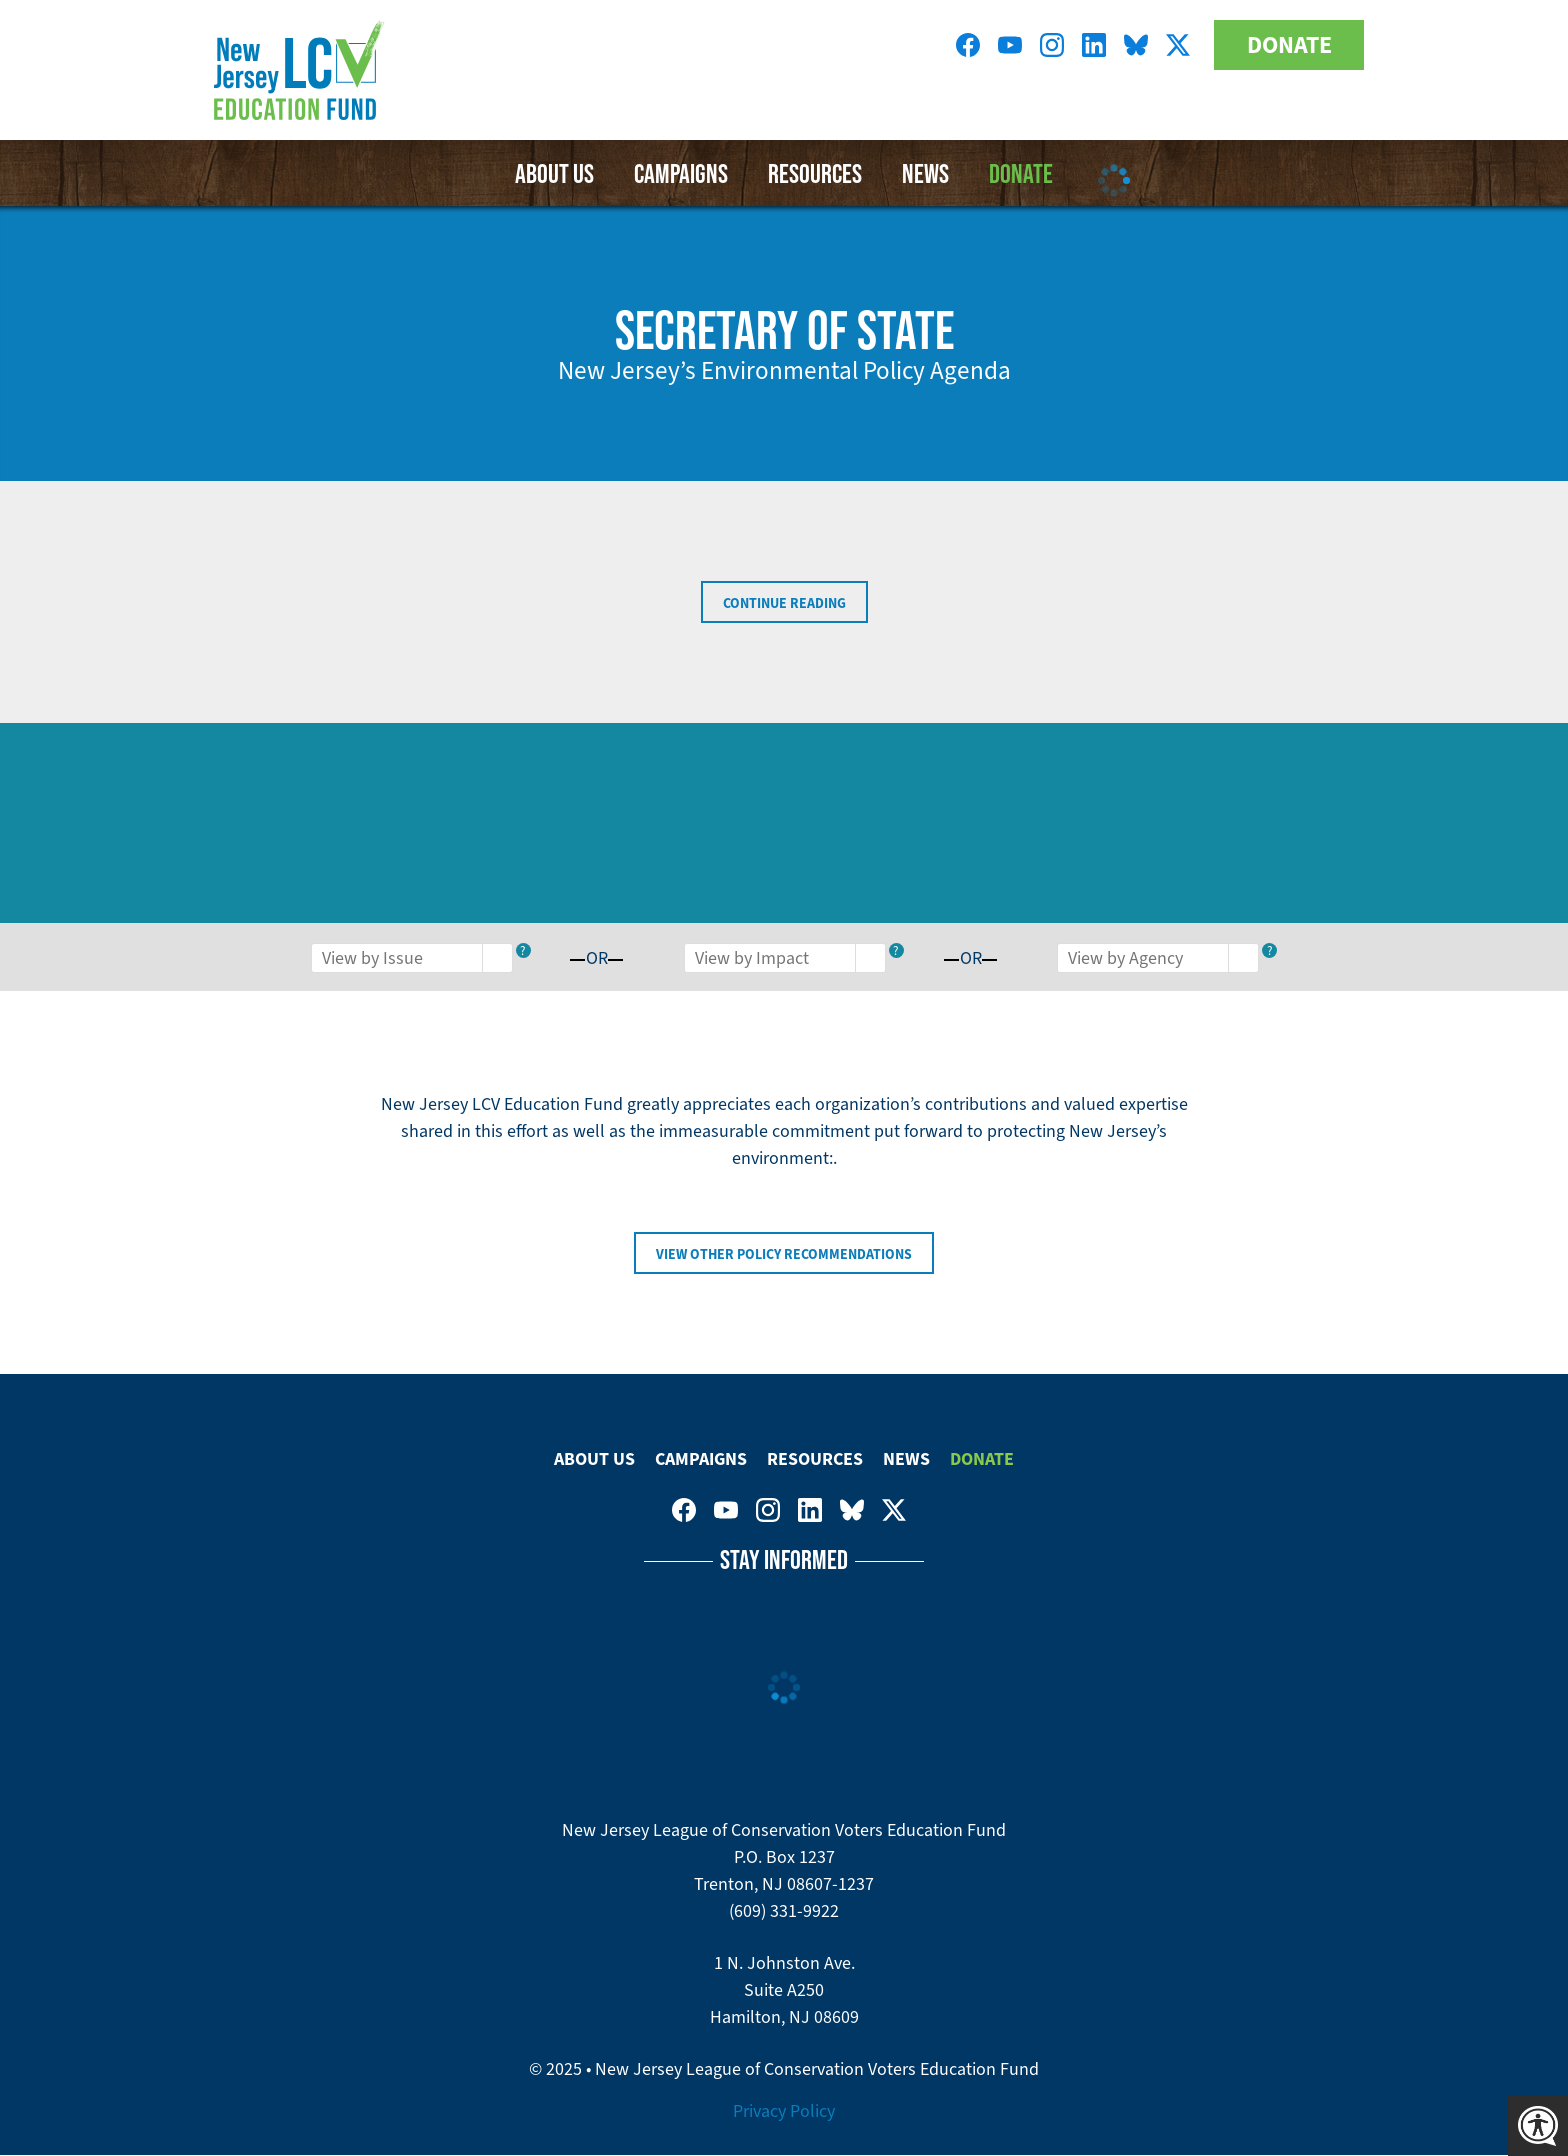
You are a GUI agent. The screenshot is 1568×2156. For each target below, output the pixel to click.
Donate (1289, 45)
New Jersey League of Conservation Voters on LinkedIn (1094, 45)
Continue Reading (784, 603)
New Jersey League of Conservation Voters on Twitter (1178, 45)
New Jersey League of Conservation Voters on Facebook (968, 45)
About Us (554, 173)
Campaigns (681, 173)
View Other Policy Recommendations (784, 1254)
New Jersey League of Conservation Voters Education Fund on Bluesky (1136, 45)
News (906, 1459)
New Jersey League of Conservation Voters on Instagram (1052, 45)
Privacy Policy (784, 2111)
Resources (815, 173)
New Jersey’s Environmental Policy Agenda (784, 370)
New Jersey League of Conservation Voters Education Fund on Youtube (1010, 45)
